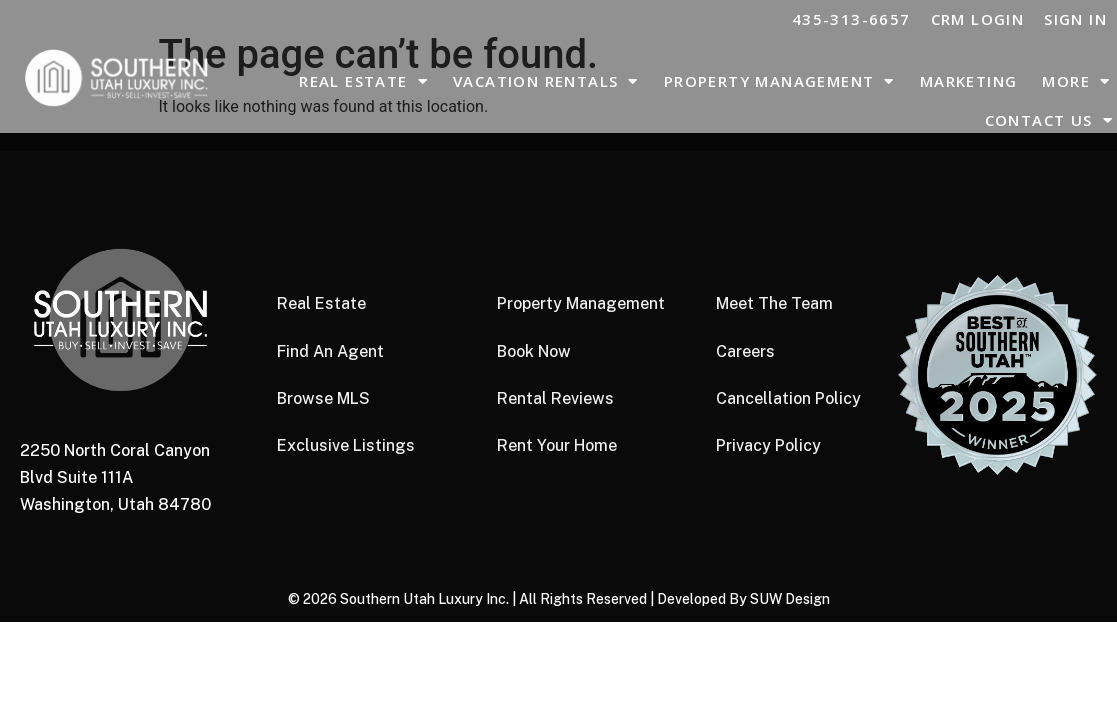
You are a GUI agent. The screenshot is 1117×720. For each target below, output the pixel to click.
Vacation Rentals (546, 81)
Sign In (1075, 19)
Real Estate (363, 81)
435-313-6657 (851, 19)
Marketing (969, 81)
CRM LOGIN (978, 19)
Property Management (779, 81)
